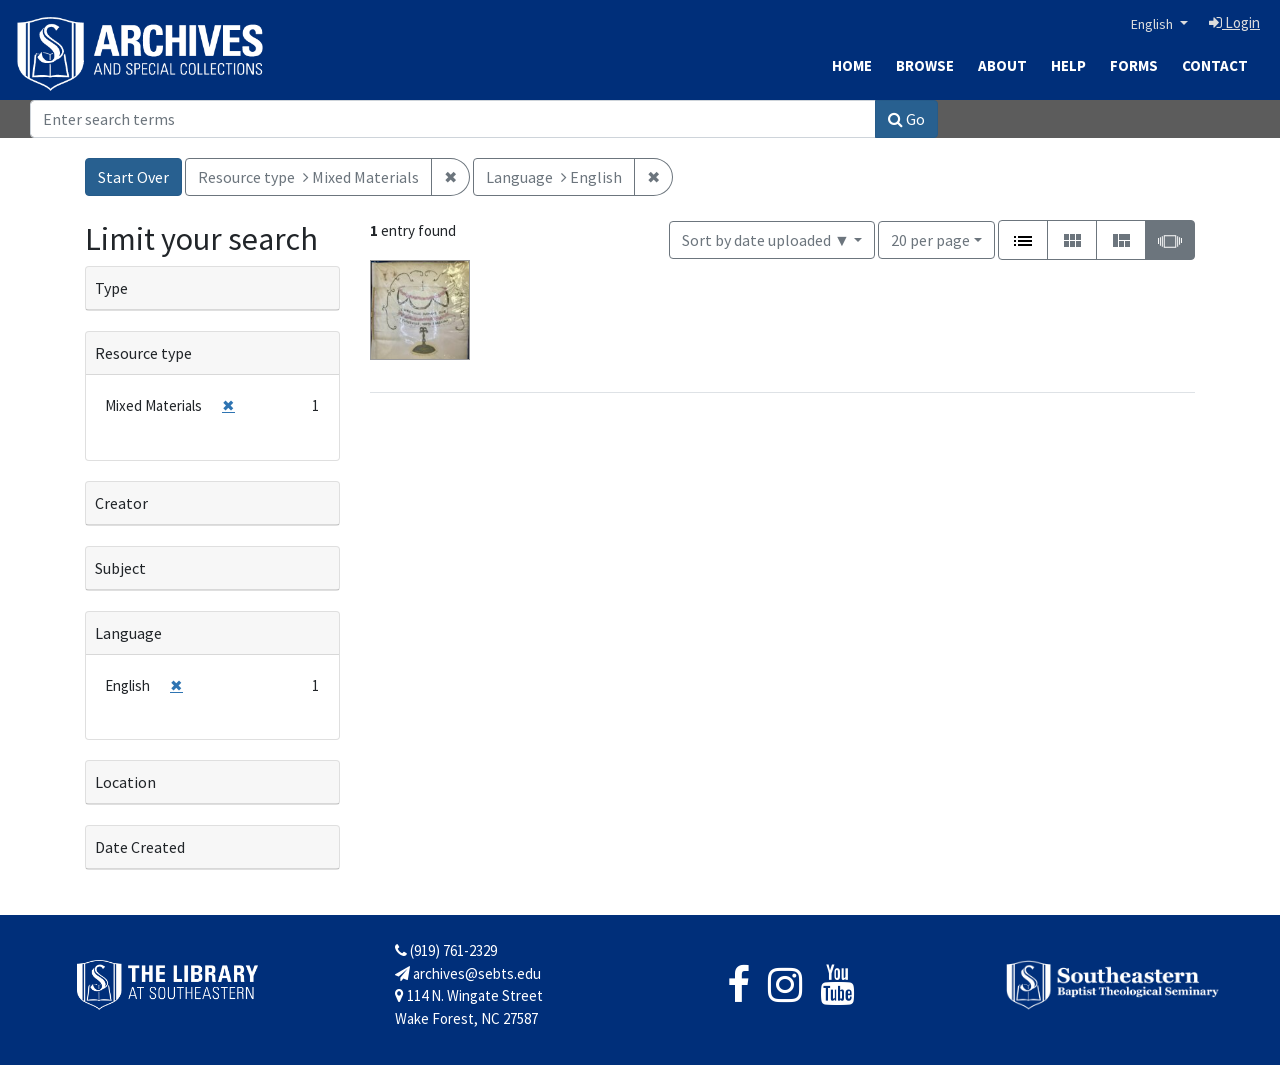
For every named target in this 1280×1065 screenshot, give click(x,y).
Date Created (140, 847)
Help (1068, 65)
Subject (120, 568)
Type (111, 288)
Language (128, 633)
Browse (925, 65)
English (1153, 24)
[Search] (453, 119)
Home (852, 65)
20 (930, 238)
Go (906, 119)
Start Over (133, 177)
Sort (766, 240)
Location (125, 782)
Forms (1134, 65)
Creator (121, 503)
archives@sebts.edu (468, 973)
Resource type (143, 353)
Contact (1215, 65)
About (1002, 65)
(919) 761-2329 (446, 950)
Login (1234, 22)
